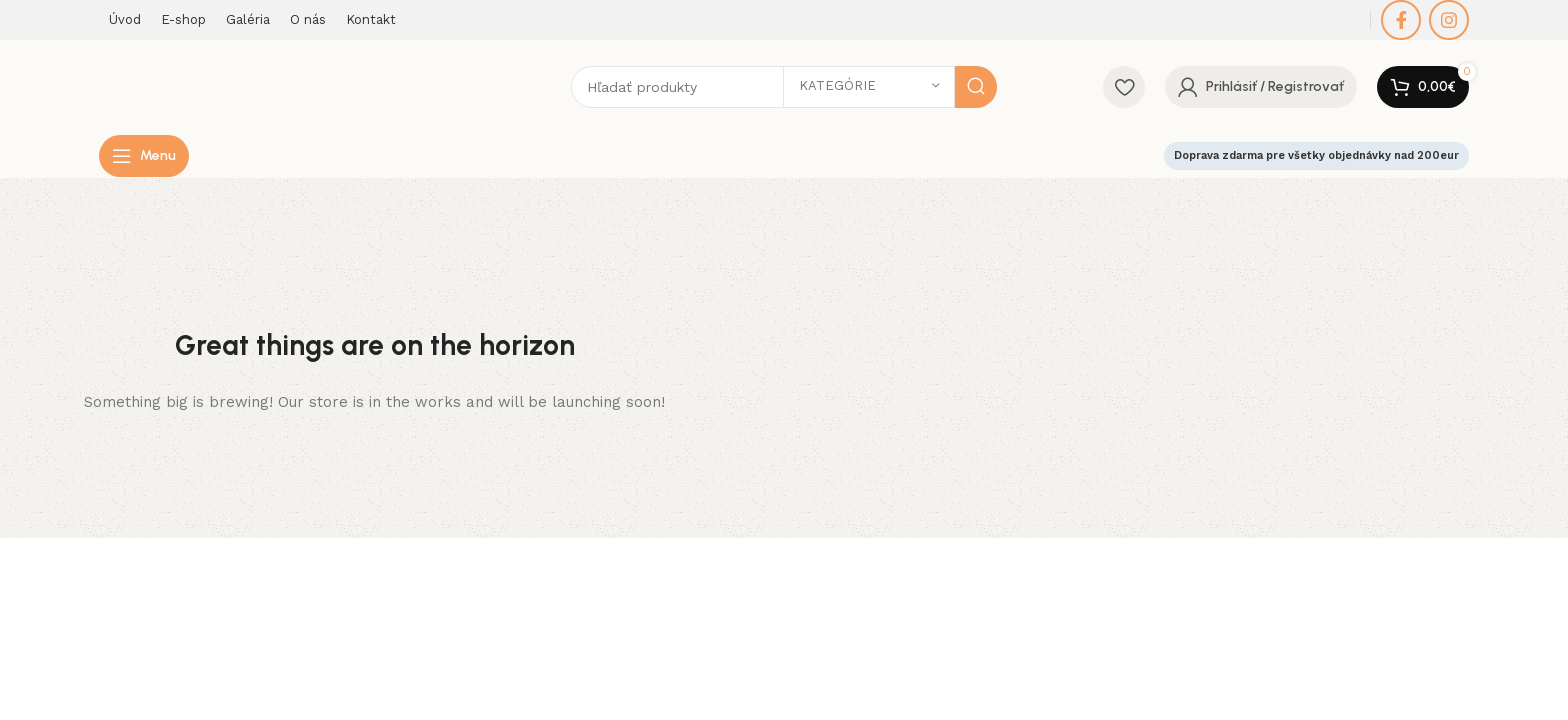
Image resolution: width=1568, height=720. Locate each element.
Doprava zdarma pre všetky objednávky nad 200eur (1316, 162)
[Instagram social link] (1449, 20)
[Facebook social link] (1401, 20)
